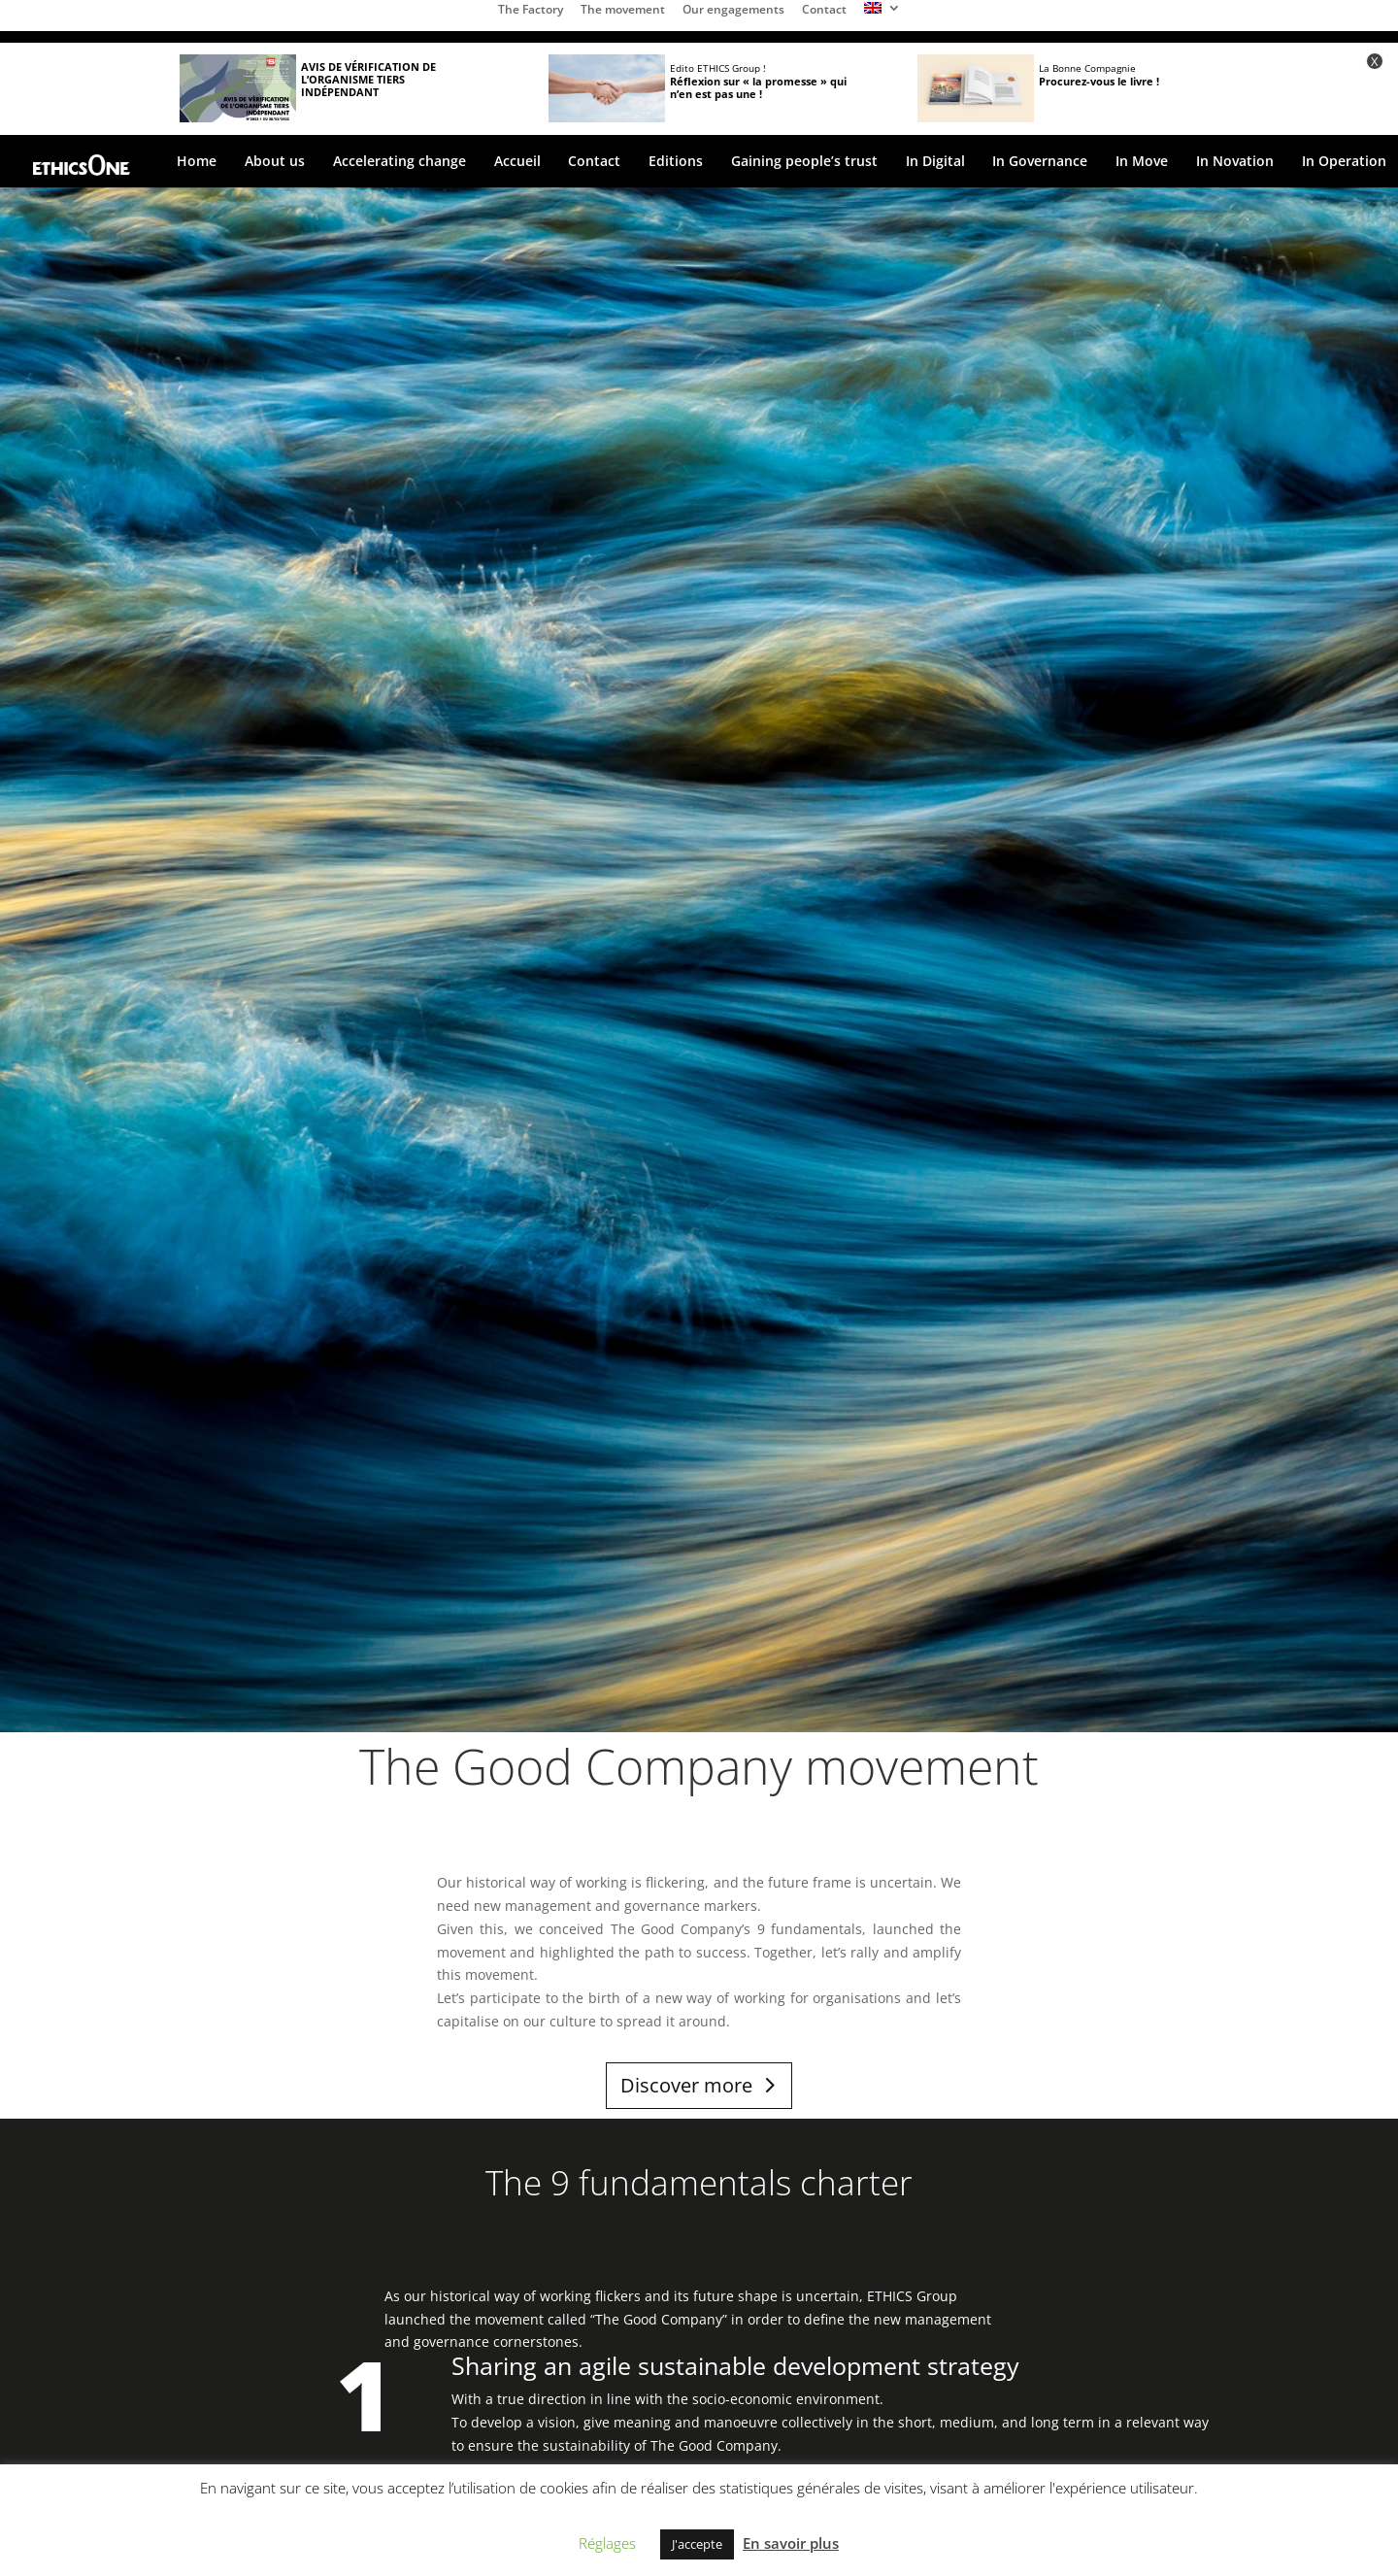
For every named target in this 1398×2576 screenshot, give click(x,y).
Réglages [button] (607, 2543)
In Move (1141, 162)
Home (196, 162)
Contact (824, 10)
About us (275, 162)
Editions (676, 162)
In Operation (1344, 162)
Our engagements (733, 10)
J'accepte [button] (697, 2544)
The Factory (530, 10)
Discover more (686, 2085)
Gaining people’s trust (804, 162)
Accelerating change (399, 162)
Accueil (517, 162)
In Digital (935, 162)
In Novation (1235, 162)
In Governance (1039, 162)
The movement (623, 10)
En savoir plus (791, 2543)
